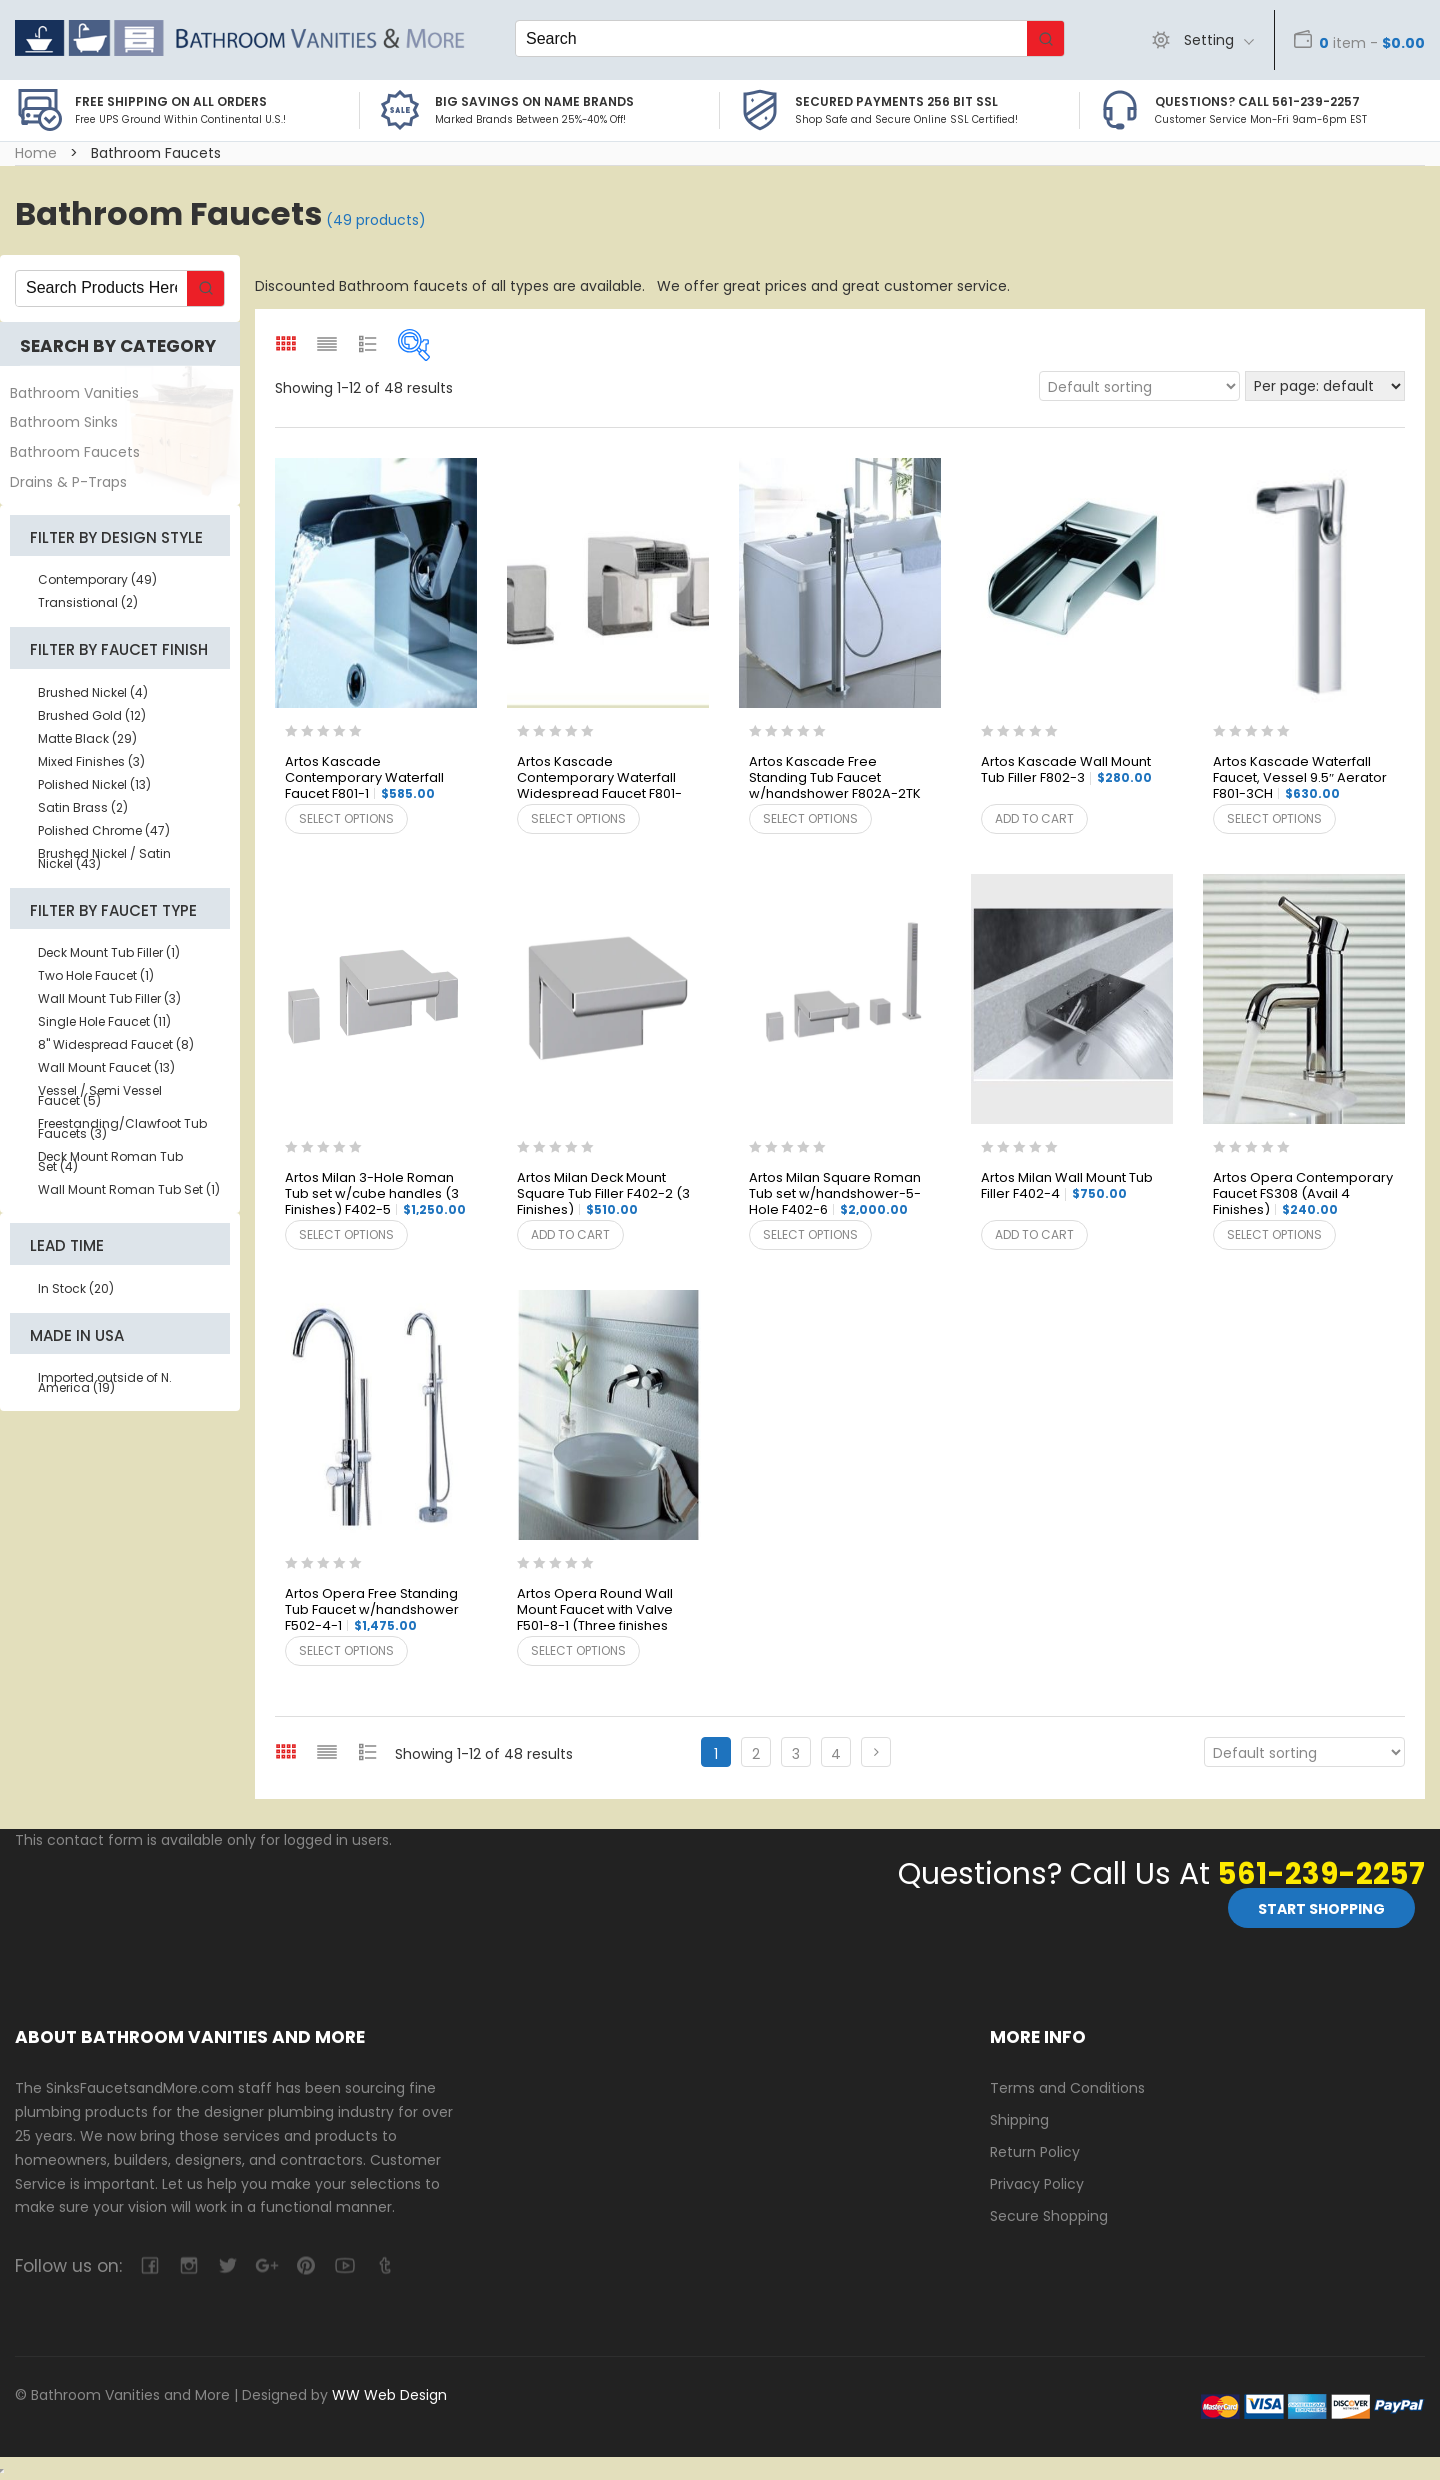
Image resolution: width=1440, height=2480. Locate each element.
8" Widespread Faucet (116, 1044)
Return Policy (1035, 2151)
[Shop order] (1139, 386)
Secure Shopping (1049, 2215)
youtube (344, 2265)
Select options (346, 818)
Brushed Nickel (93, 692)
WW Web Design (389, 2395)
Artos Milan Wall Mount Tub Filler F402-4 (1067, 1186)
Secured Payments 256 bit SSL (896, 101)
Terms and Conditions (1067, 2088)
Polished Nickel (94, 784)
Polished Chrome (104, 830)
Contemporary (97, 579)
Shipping (1019, 2120)
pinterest (305, 2265)
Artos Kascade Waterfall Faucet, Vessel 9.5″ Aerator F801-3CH (1300, 778)
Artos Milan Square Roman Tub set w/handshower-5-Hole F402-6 (835, 1194)
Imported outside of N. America (105, 1382)
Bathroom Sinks (64, 422)
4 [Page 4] (836, 1754)
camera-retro (188, 2265)
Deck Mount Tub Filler (109, 952)
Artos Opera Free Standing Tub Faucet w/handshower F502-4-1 (372, 1610)
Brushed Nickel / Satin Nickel (104, 858)
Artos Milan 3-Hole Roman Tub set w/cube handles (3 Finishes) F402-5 (375, 1194)
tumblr (383, 2265)
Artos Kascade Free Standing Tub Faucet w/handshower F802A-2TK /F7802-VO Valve (835, 779)
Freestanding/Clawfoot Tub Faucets (122, 1128)
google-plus (266, 2265)
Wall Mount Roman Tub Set (129, 1189)
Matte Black (87, 738)
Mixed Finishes (91, 761)
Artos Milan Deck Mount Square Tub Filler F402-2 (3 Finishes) (603, 1194)
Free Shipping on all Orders (171, 101)
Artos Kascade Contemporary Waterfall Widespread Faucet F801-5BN (599, 779)
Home (36, 153)
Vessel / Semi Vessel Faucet (100, 1095)
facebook (149, 2265)
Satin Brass (83, 807)
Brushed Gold (92, 715)
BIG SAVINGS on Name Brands (534, 101)
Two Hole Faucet (96, 975)
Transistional (88, 602)
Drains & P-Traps (68, 482)
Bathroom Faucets (75, 452)
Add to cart (1034, 818)
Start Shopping (1321, 1909)
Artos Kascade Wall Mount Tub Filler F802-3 (1066, 770)
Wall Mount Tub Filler (109, 998)
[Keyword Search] (771, 38)
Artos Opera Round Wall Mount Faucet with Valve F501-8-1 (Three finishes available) (595, 1611)
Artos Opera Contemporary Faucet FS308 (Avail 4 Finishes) (1303, 1194)
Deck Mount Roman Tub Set (110, 1161)
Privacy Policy (1037, 2183)
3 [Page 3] (796, 1754)
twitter (227, 2265)
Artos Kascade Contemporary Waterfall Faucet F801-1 (364, 778)
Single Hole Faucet (104, 1021)
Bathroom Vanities (74, 393)
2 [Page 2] (756, 1754)
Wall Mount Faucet (106, 1067)
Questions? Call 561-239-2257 (1257, 101)
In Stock (76, 1288)
